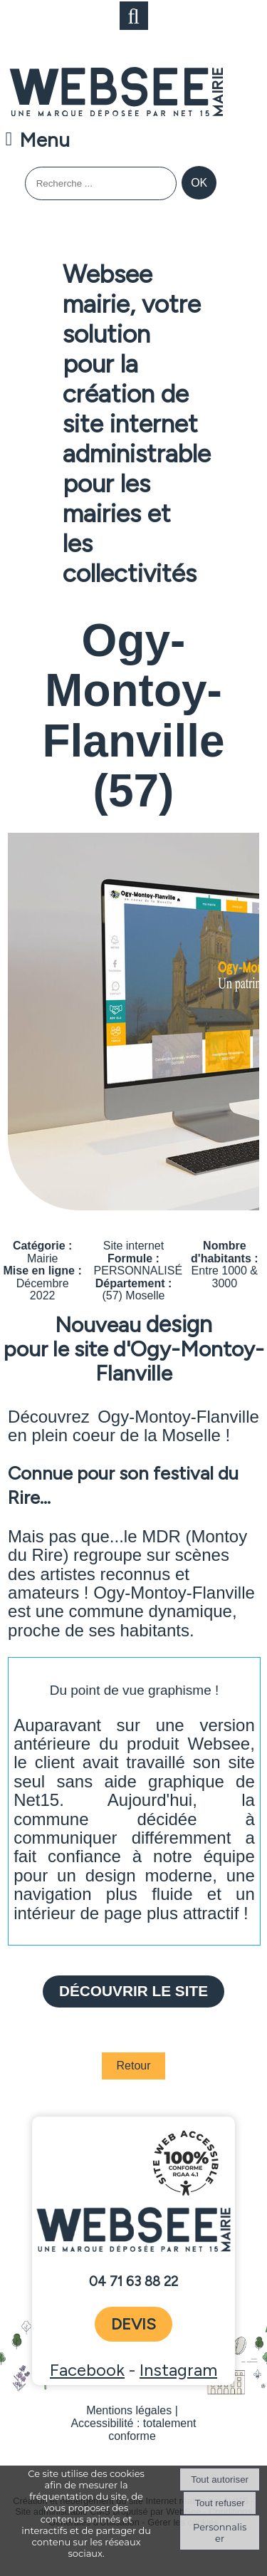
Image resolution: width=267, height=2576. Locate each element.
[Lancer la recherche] (199, 183)
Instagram (178, 2369)
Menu (44, 140)
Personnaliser (219, 2532)
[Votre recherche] (101, 183)
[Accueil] (116, 93)
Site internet (133, 1246)
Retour (133, 2066)
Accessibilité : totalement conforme (133, 2429)
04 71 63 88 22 (133, 2282)
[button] (134, 15)
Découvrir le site (133, 1991)
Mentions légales (129, 2410)
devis (133, 2324)
